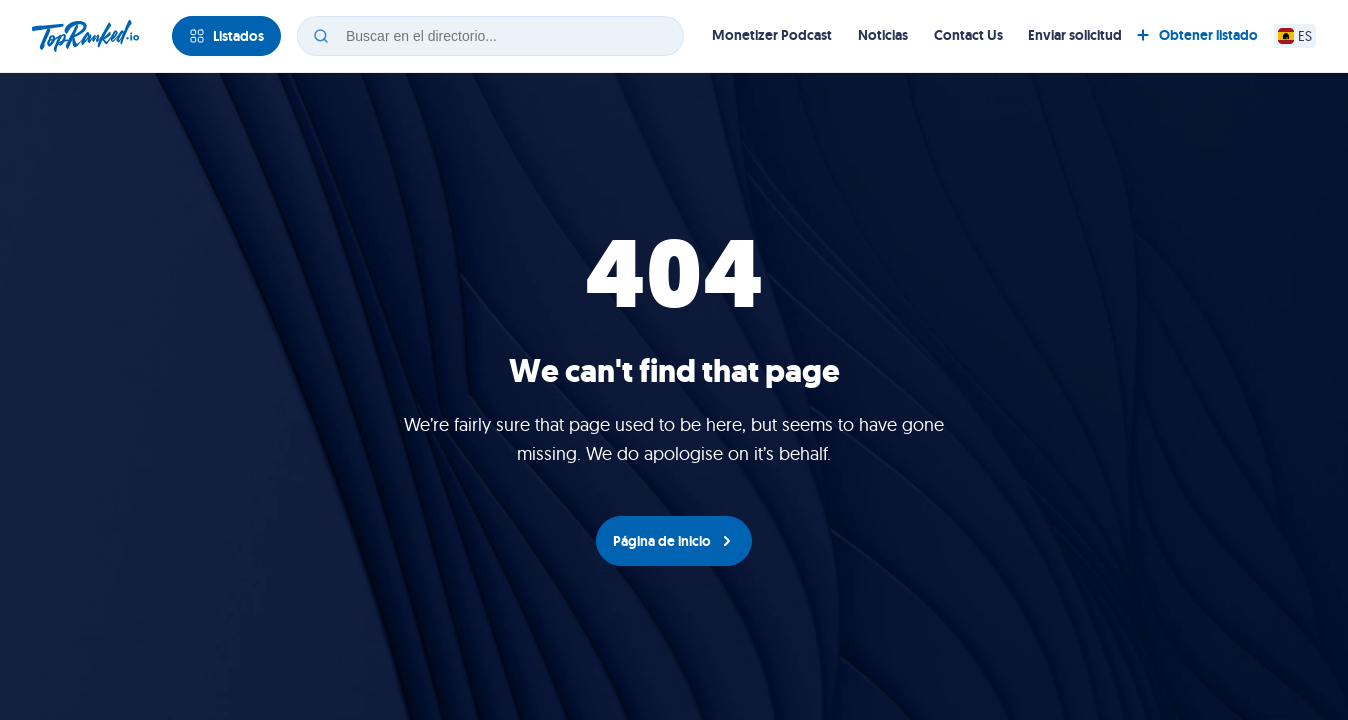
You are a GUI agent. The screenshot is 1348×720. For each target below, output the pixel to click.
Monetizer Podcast (772, 35)
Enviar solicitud (1075, 35)
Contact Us (968, 35)
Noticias (883, 35)
